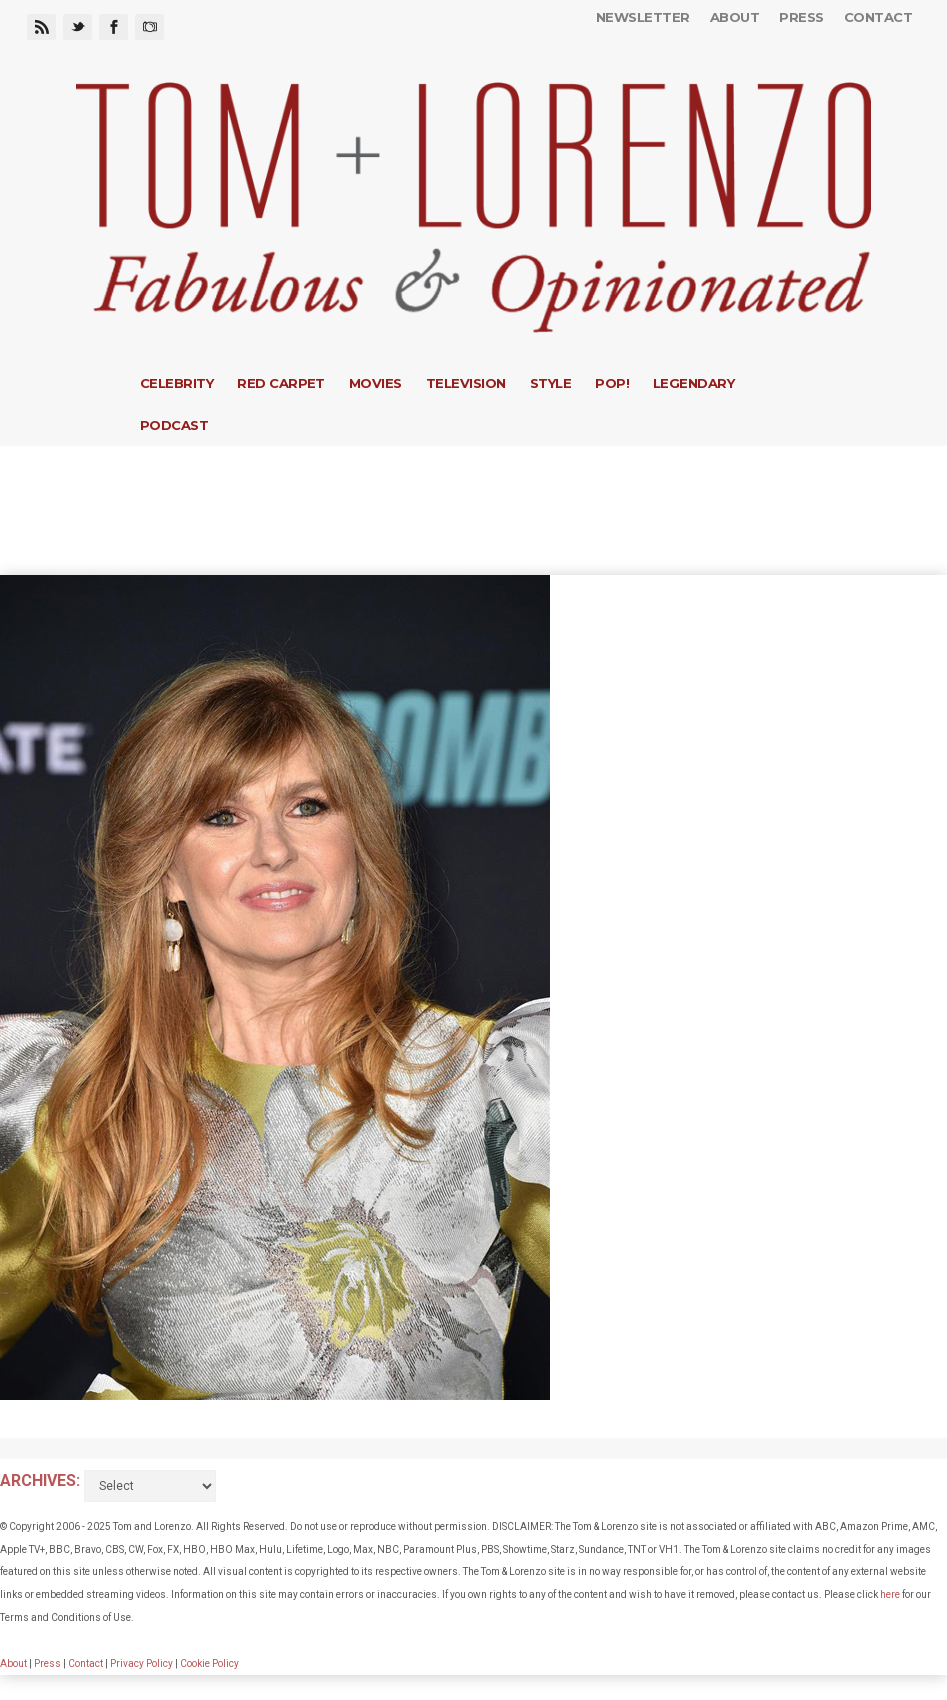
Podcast (174, 425)
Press (801, 17)
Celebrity (176, 383)
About (734, 17)
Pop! (612, 383)
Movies (375, 383)
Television (466, 383)
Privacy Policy (141, 1663)
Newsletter (643, 17)
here (890, 1594)
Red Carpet (281, 383)
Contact (878, 17)
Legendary (693, 383)
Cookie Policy (209, 1663)
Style (550, 383)
